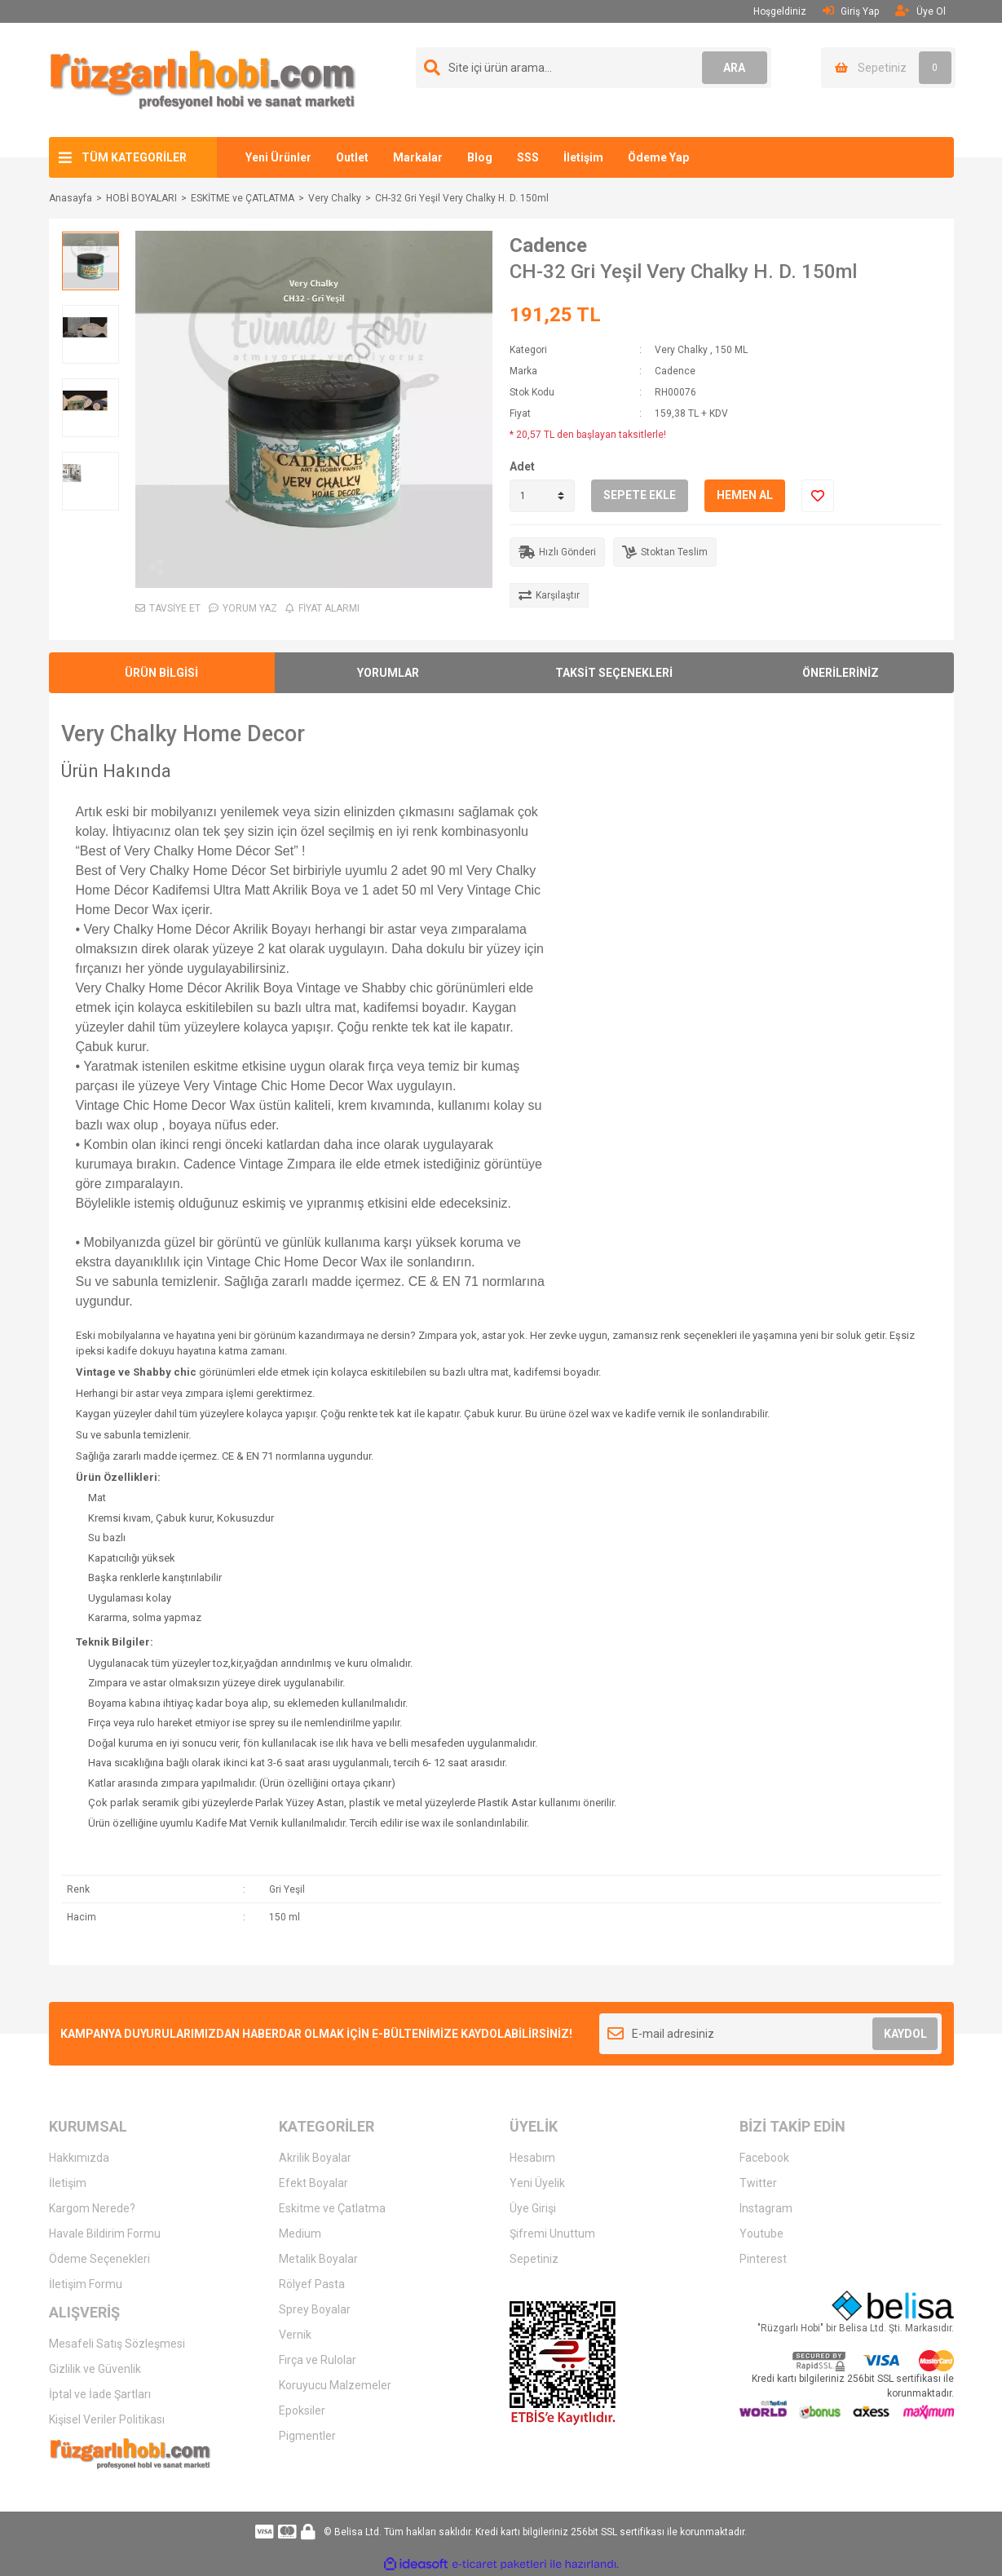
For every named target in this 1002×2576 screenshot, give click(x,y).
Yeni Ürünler (278, 157)
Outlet (352, 157)
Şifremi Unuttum (552, 2233)
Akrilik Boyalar (315, 2157)
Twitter (758, 2182)
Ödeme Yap (658, 157)
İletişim (583, 157)
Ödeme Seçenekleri (99, 2258)
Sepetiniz (534, 2258)
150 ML (731, 350)
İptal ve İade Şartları (100, 2394)
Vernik (295, 2334)
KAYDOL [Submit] (905, 2033)
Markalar (418, 157)
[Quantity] (542, 495)
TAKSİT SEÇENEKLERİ (614, 672)
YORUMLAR (388, 672)
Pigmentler (307, 2435)
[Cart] (888, 67)
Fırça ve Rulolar (317, 2359)
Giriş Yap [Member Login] (851, 11)
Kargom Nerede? (92, 2208)
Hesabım (532, 2157)
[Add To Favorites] (817, 495)
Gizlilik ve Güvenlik (95, 2368)
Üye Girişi (533, 2208)
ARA (734, 67)
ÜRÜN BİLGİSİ (161, 672)
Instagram (765, 2208)
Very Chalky (681, 350)
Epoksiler (302, 2410)
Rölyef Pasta (312, 2284)
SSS (528, 157)
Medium (300, 2233)
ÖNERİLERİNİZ (840, 672)
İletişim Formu (85, 2284)
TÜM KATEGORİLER (134, 157)
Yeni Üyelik (537, 2182)
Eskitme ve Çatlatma (332, 2208)
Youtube (761, 2233)
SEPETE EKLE (639, 495)
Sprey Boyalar (315, 2309)
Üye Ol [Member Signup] (920, 11)
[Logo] (203, 79)
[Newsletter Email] (770, 2033)
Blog (479, 157)
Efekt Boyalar (313, 2182)
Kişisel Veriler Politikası (107, 2419)
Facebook (764, 2157)
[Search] (593, 67)
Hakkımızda (79, 2157)
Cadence (548, 245)
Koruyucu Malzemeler (335, 2385)
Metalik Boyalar (318, 2258)
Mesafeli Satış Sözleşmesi (117, 2343)
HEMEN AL (745, 495)
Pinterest (763, 2258)
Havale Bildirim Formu (105, 2233)
